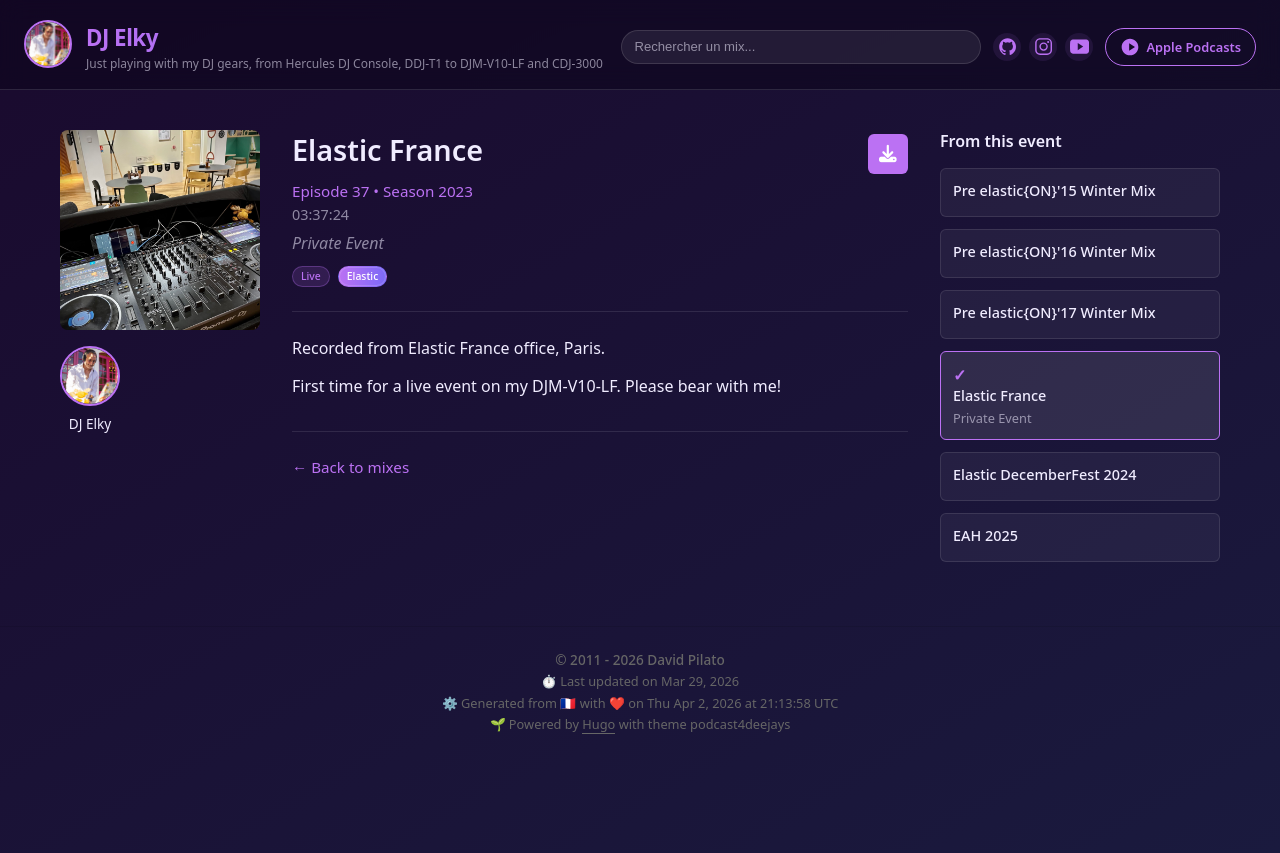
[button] (90, 376)
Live (311, 276)
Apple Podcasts (1180, 47)
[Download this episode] (888, 154)
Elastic (362, 276)
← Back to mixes (350, 467)
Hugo (598, 724)
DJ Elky (122, 37)
